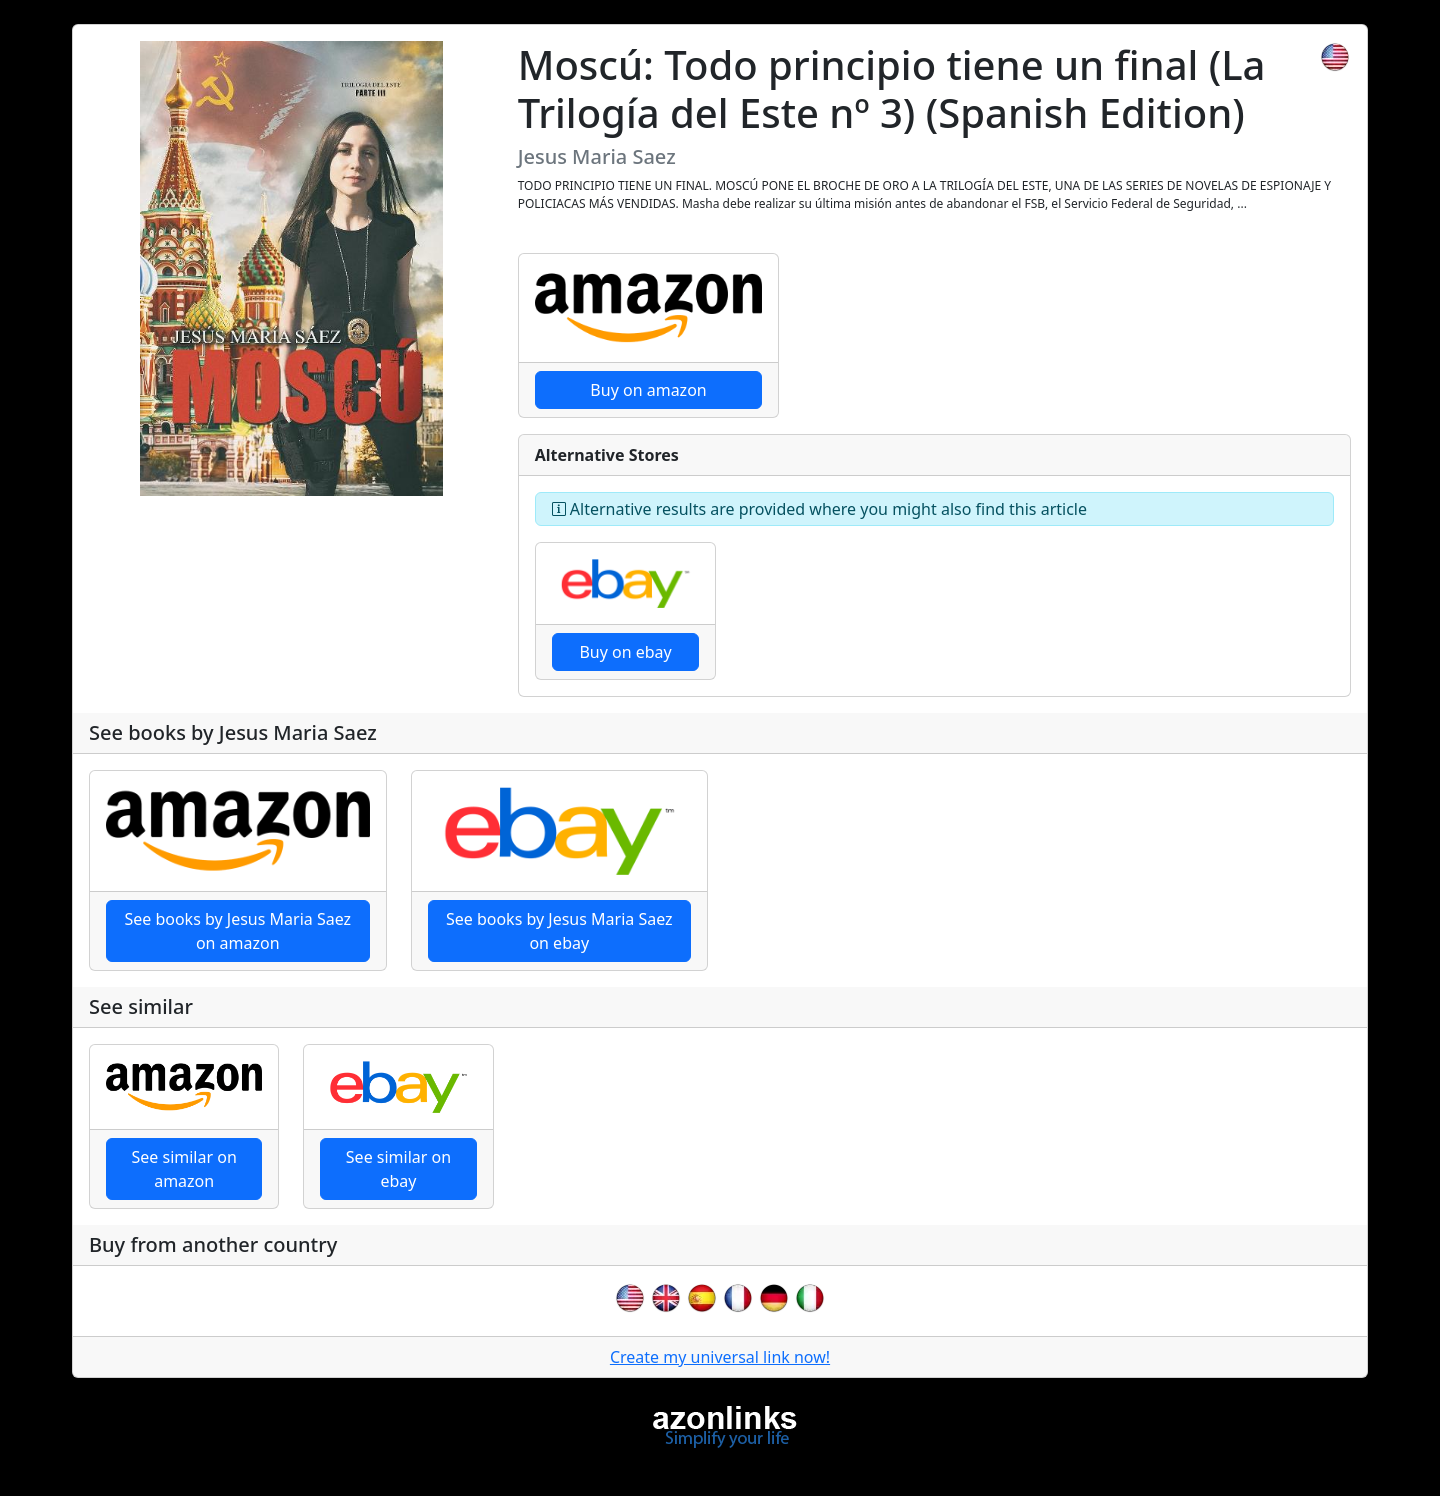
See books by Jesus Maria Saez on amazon (237, 931)
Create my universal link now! (720, 1357)
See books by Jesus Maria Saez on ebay (559, 931)
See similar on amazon (184, 1169)
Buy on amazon (648, 390)
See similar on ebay (398, 1169)
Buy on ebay (625, 652)
